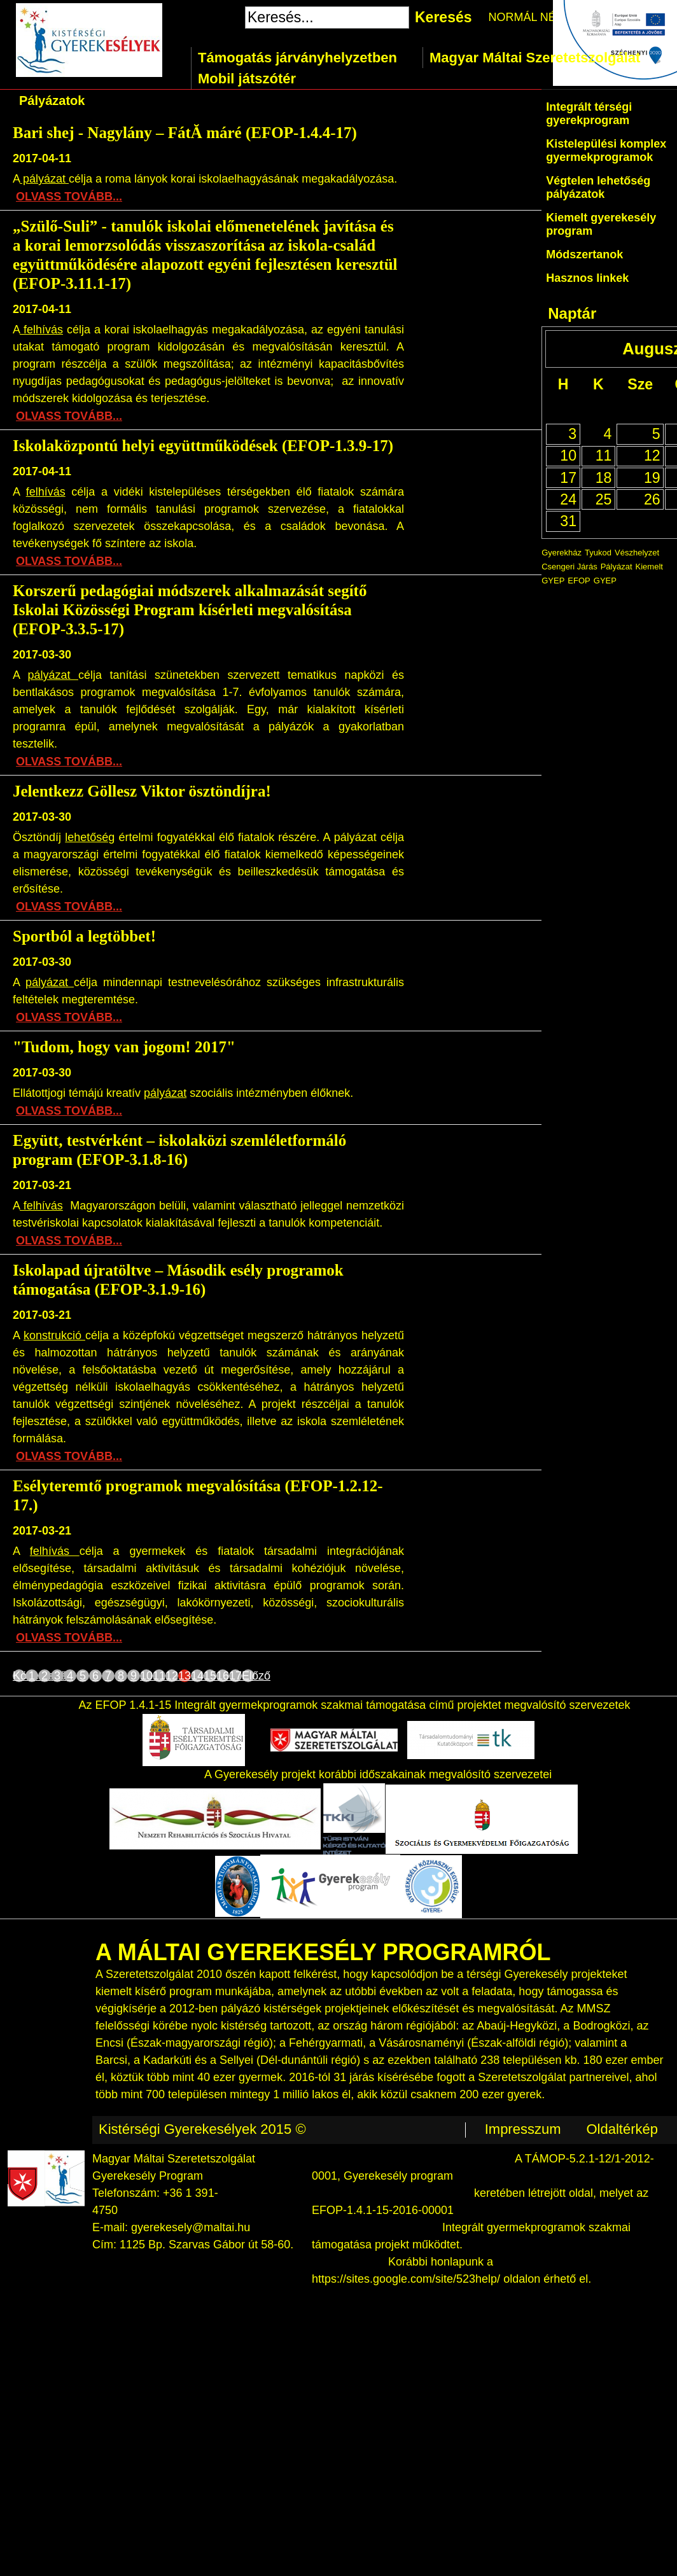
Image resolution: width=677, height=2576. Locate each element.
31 (568, 521)
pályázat (44, 178)
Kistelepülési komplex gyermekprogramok (606, 150)
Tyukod (598, 552)
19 (652, 478)
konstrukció (54, 1335)
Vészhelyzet (637, 552)
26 (652, 499)
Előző (248, 1675)
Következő (19, 1675)
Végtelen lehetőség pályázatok (598, 187)
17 (235, 1675)
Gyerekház (561, 552)
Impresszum (523, 2129)
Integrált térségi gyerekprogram (589, 114)
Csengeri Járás (569, 566)
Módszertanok (584, 254)
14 (197, 1675)
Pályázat (616, 566)
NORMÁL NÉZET (533, 17)
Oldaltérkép (622, 2129)
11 (159, 1675)
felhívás (41, 329)
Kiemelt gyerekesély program (601, 224)
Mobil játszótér (247, 79)
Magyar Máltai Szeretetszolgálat (534, 58)
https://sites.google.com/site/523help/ (406, 2279)
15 (210, 1675)
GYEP (605, 580)
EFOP (579, 580)
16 (222, 1675)
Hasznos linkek (587, 278)
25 (604, 499)
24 (568, 499)
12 (171, 1675)
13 (184, 1675)
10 (146, 1675)
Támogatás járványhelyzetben (297, 58)
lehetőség (90, 837)
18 (604, 478)
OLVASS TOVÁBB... (69, 196)
